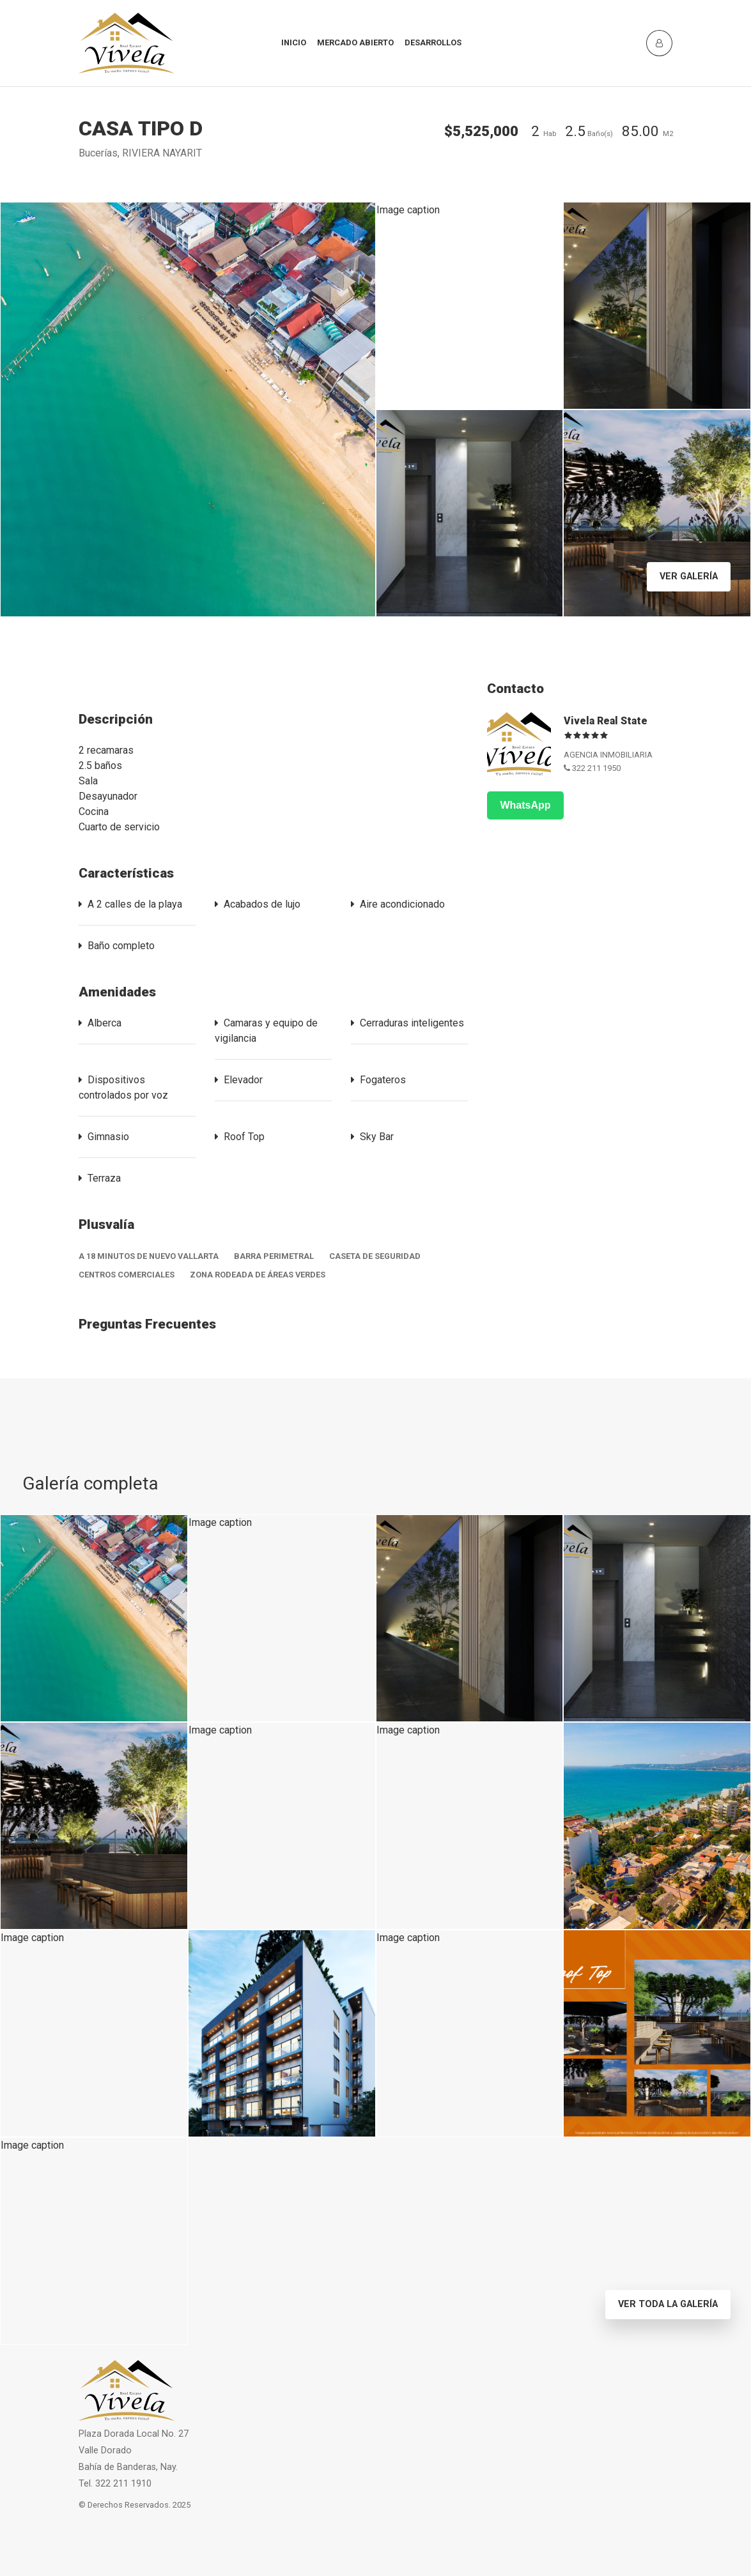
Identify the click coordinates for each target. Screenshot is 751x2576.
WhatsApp (525, 805)
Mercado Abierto (355, 42)
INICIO (293, 42)
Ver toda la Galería (668, 2304)
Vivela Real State (605, 721)
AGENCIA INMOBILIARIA (608, 754)
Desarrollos (433, 42)
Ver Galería (689, 576)
